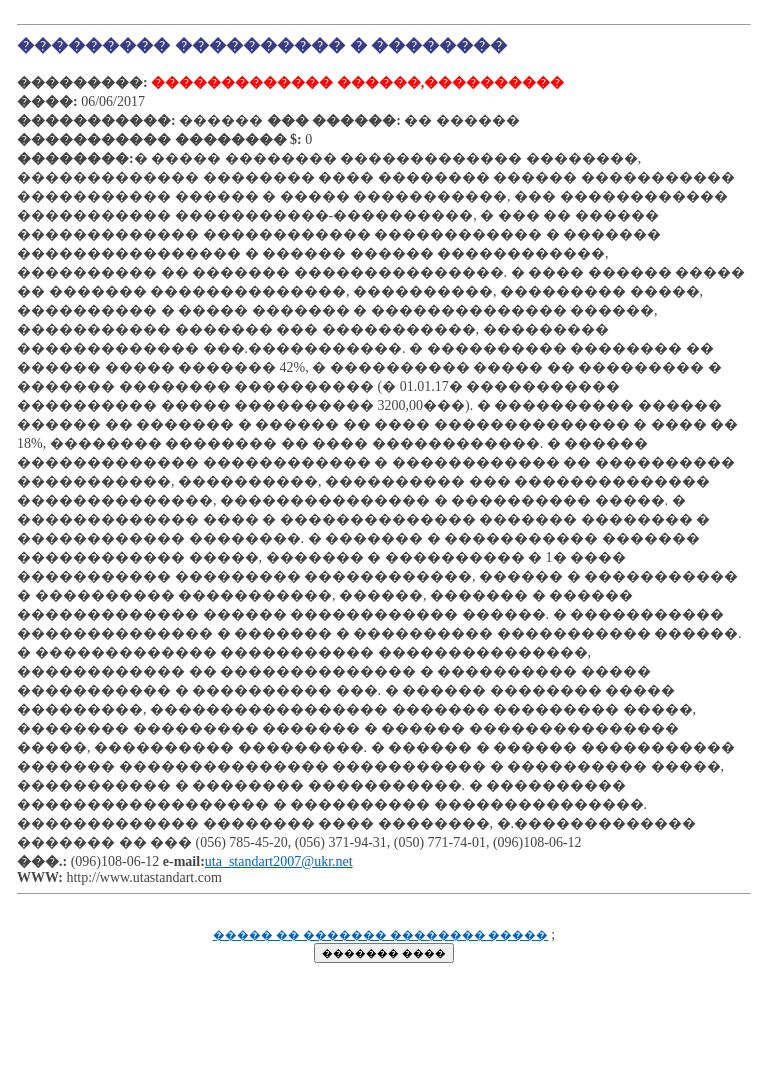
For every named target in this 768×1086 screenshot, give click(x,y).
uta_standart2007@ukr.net (279, 861)
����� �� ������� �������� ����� (381, 935)
